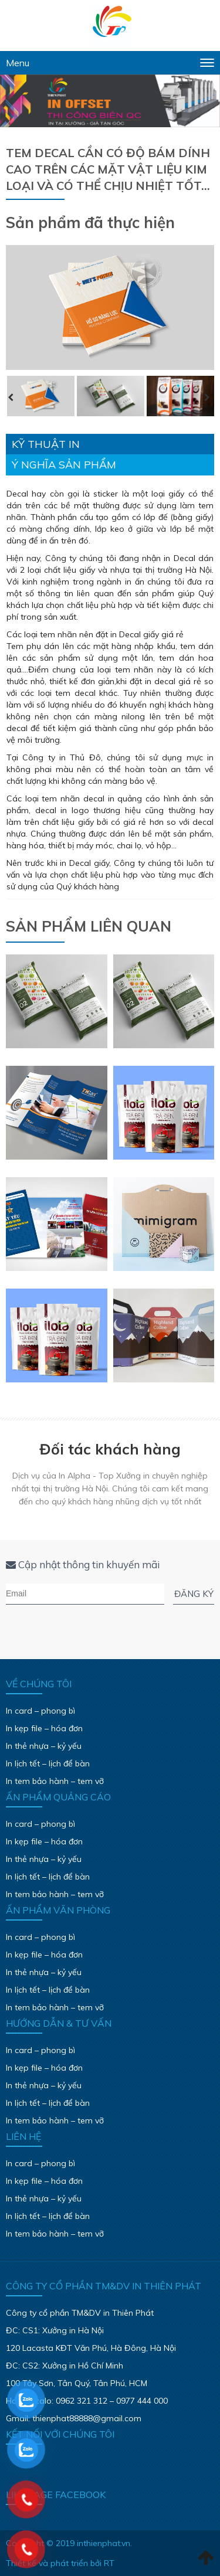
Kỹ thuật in (46, 444)
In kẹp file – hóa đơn (44, 1728)
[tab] (110, 444)
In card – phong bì (40, 1710)
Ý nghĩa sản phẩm (64, 464)
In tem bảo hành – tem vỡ (55, 1781)
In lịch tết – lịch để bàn (48, 1763)
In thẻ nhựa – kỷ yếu (44, 1746)
